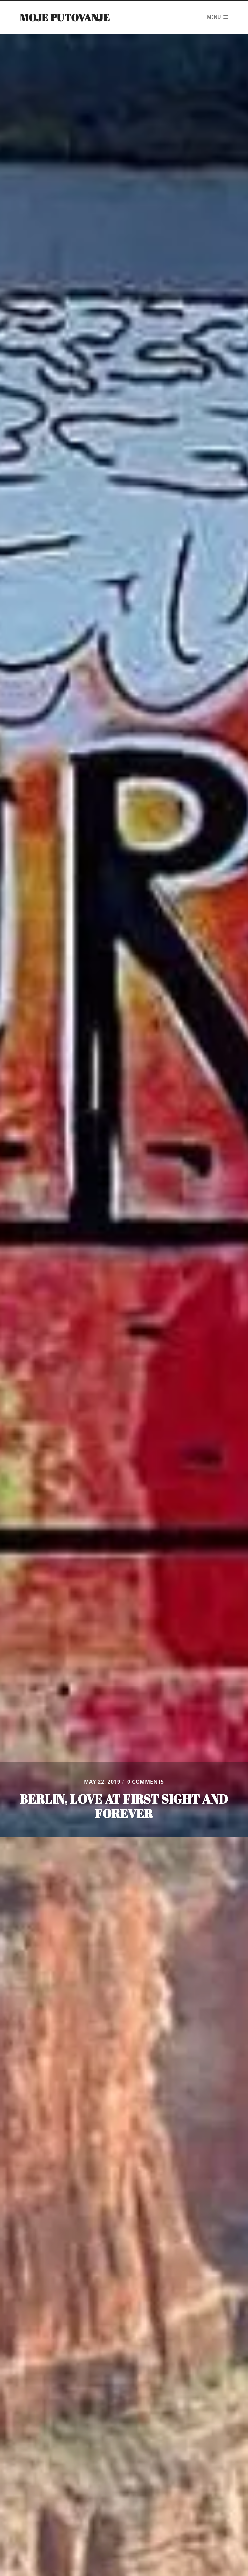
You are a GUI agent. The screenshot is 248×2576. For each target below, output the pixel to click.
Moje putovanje (64, 17)
